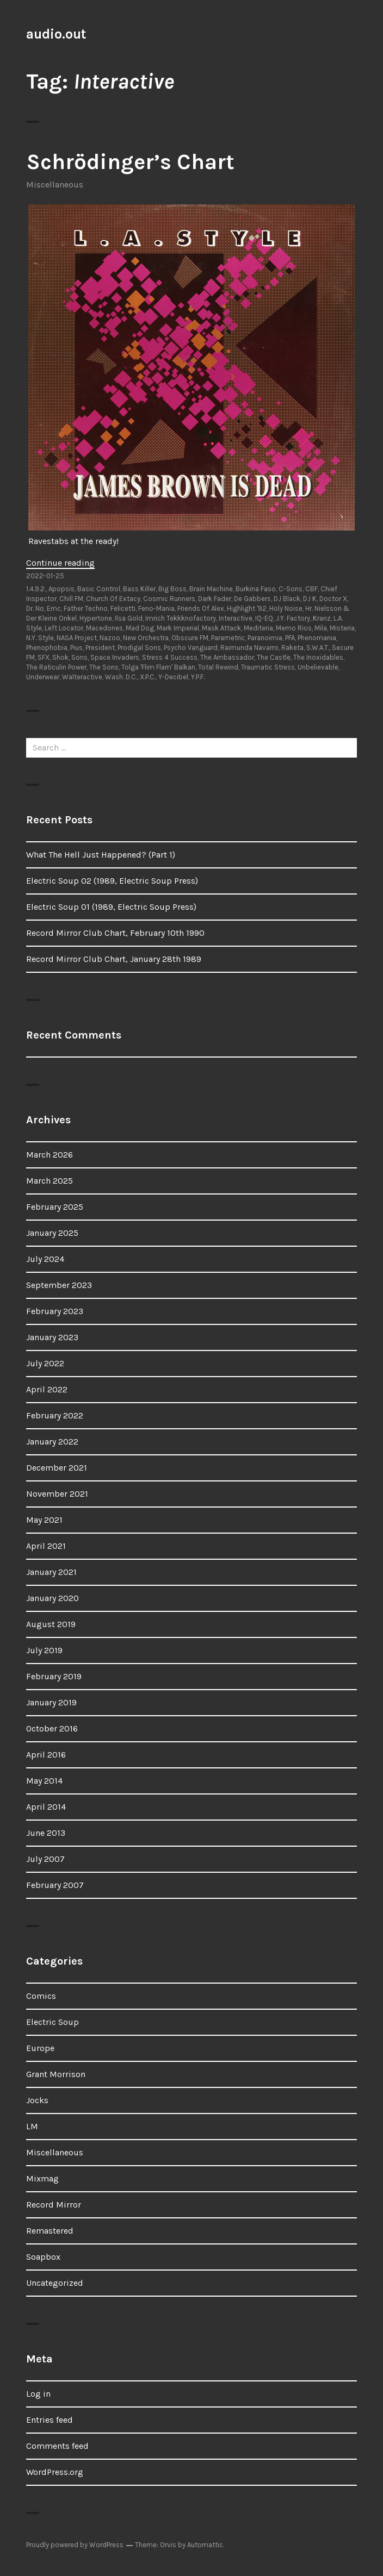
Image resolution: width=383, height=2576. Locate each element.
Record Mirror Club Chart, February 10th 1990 (115, 933)
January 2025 (52, 1233)
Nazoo (110, 638)
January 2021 (51, 1572)
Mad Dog (140, 628)
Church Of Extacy (113, 599)
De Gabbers (252, 599)
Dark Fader (214, 599)
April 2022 (46, 1389)
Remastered (49, 2230)
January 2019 (51, 1702)
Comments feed (57, 2446)
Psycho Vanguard (191, 647)
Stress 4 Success (169, 657)
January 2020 (52, 1598)
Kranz (322, 618)
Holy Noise (285, 608)
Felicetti (122, 608)
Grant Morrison (55, 2074)
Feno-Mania (156, 608)
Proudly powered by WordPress (74, 2545)
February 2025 (54, 1207)
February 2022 (54, 1415)
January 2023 (52, 1337)
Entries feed (49, 2420)
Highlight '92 (247, 608)
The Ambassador (227, 657)
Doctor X (333, 599)
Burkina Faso (256, 589)
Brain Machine (211, 589)
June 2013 (45, 1833)
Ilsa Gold (129, 618)
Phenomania (317, 638)
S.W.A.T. (317, 647)
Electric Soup (52, 2022)
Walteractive (82, 677)
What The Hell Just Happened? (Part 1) (100, 854)
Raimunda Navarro (249, 647)
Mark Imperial (178, 628)
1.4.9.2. (36, 589)
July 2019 (44, 1650)
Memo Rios (294, 628)
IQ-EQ (264, 618)
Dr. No (35, 608)
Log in (38, 2394)
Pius (76, 647)
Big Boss (172, 589)
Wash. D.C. (121, 677)
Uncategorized (54, 2283)
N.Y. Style (40, 638)
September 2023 (59, 1285)
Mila (320, 628)
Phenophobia (46, 647)
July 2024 (45, 1259)
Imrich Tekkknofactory (180, 618)
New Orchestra (146, 638)
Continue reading (60, 563)
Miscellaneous (54, 184)
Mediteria (258, 628)
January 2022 (52, 1441)
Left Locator (64, 628)
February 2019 (54, 1676)
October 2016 (52, 1728)
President (100, 647)
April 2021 (46, 1546)
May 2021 (44, 1520)
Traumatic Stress (268, 667)
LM (32, 2126)
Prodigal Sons (139, 647)
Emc (54, 608)
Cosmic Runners (169, 599)
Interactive (235, 618)
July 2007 (45, 1859)
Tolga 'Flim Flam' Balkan (158, 667)
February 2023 (54, 1311)
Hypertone (95, 618)
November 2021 (57, 1494)
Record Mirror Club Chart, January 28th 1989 (113, 959)
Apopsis (61, 589)
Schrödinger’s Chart (130, 161)
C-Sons (290, 589)
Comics (41, 1996)
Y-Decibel (173, 677)
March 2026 (49, 1154)
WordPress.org (54, 2472)
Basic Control (98, 589)
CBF (311, 589)
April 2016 (46, 1754)
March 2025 (49, 1181)
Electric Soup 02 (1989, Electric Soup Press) (112, 881)
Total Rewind (218, 667)
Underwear (42, 677)
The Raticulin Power (56, 667)
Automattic (205, 2545)
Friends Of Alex (200, 608)
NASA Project (77, 638)
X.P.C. (148, 677)
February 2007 (55, 1885)
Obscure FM (189, 638)
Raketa (292, 647)
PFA (290, 638)
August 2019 (51, 1624)
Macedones (104, 628)
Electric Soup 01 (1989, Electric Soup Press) (111, 907)
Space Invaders (114, 657)
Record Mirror (53, 2204)
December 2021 (56, 1467)
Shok (60, 657)
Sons (79, 657)
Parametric (228, 638)
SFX (44, 657)
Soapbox (43, 2257)
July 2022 (45, 1363)
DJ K (310, 599)
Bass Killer (139, 589)
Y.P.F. (198, 677)
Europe (40, 2048)
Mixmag (42, 2178)
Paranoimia (265, 638)
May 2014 (44, 1780)
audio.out (56, 34)
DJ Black (287, 599)
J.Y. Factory (293, 618)
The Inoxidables (318, 657)
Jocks (37, 2100)
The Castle (274, 657)
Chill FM (71, 599)
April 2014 (46, 1807)
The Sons (104, 667)
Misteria (342, 628)
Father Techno (86, 608)
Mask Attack (221, 628)
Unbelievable (318, 667)
